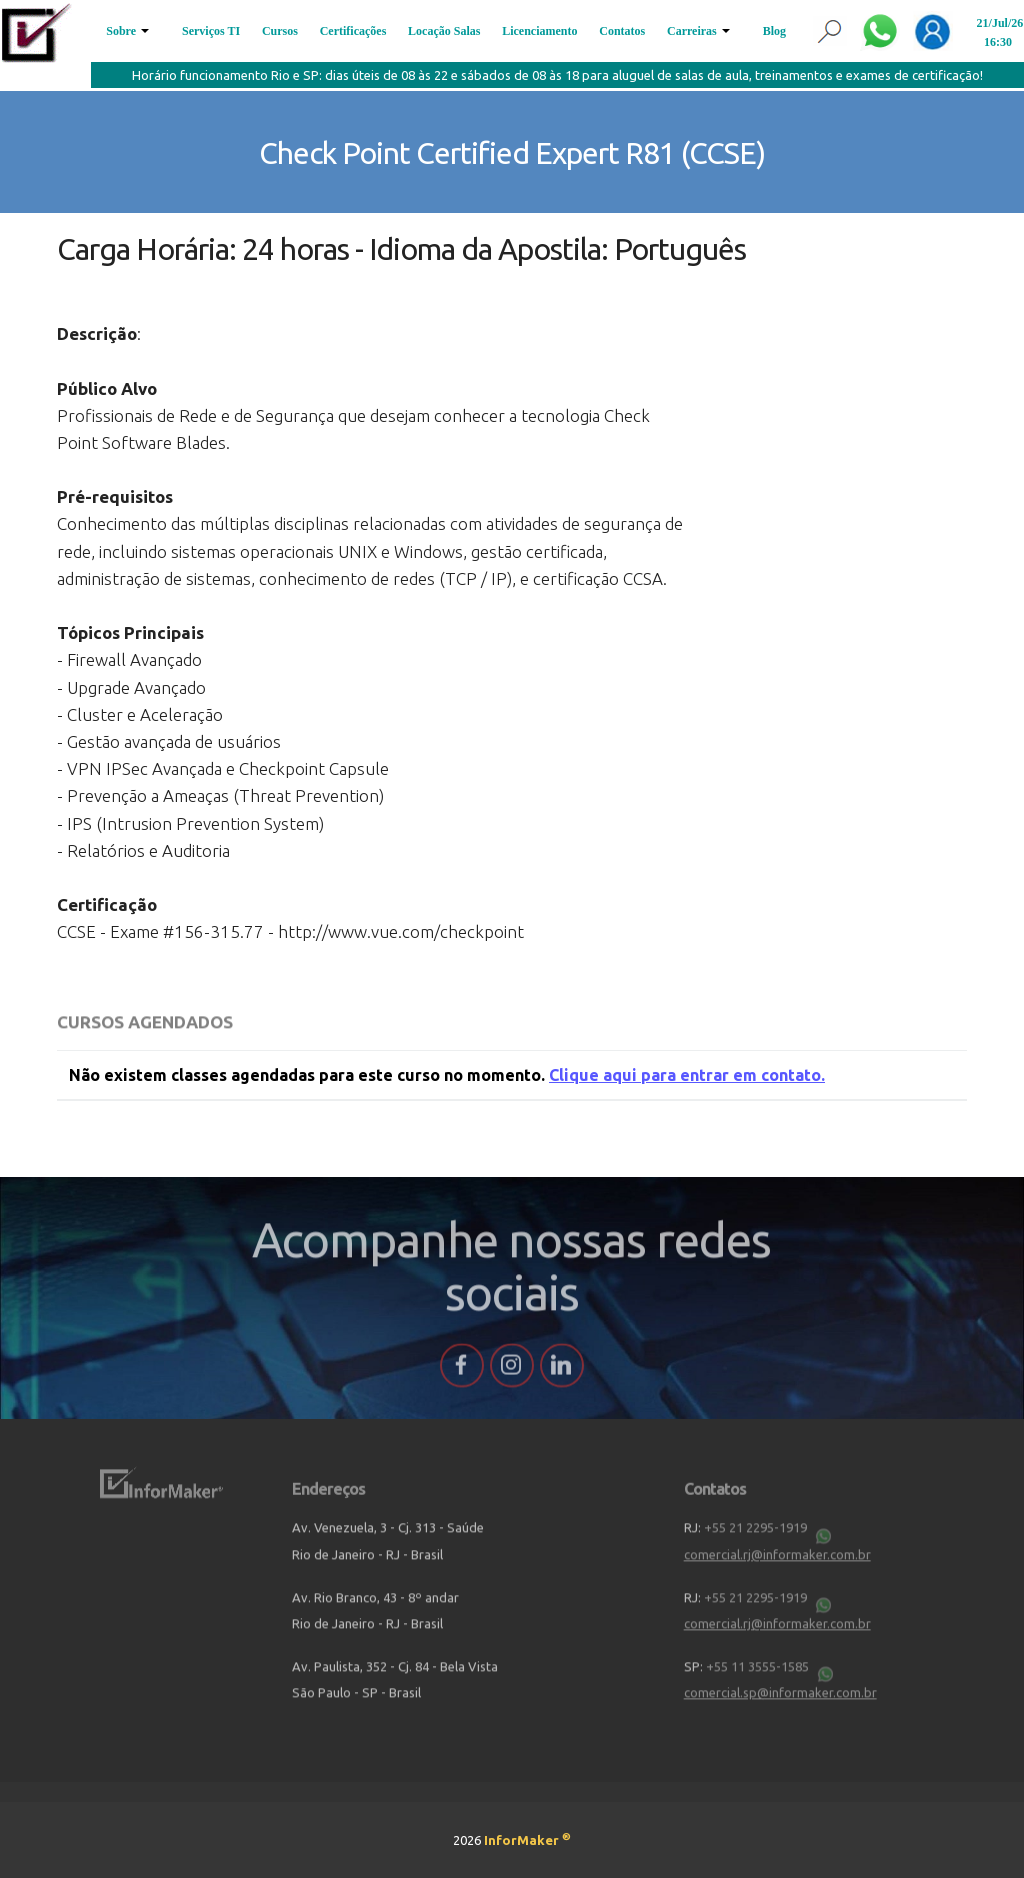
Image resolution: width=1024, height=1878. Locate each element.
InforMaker (527, 1840)
